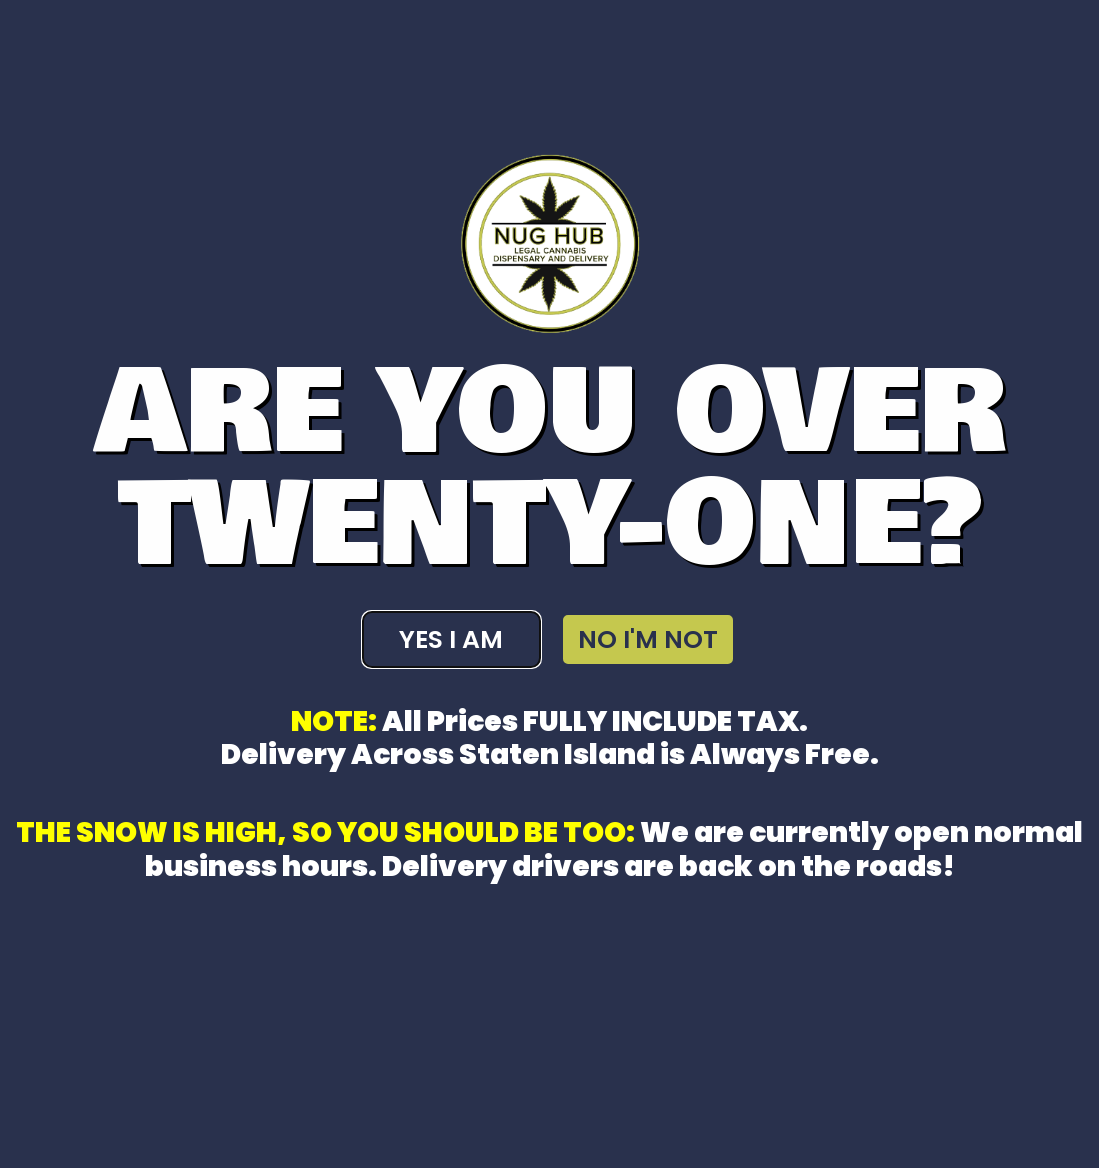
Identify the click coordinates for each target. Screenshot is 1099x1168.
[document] (549, 584)
